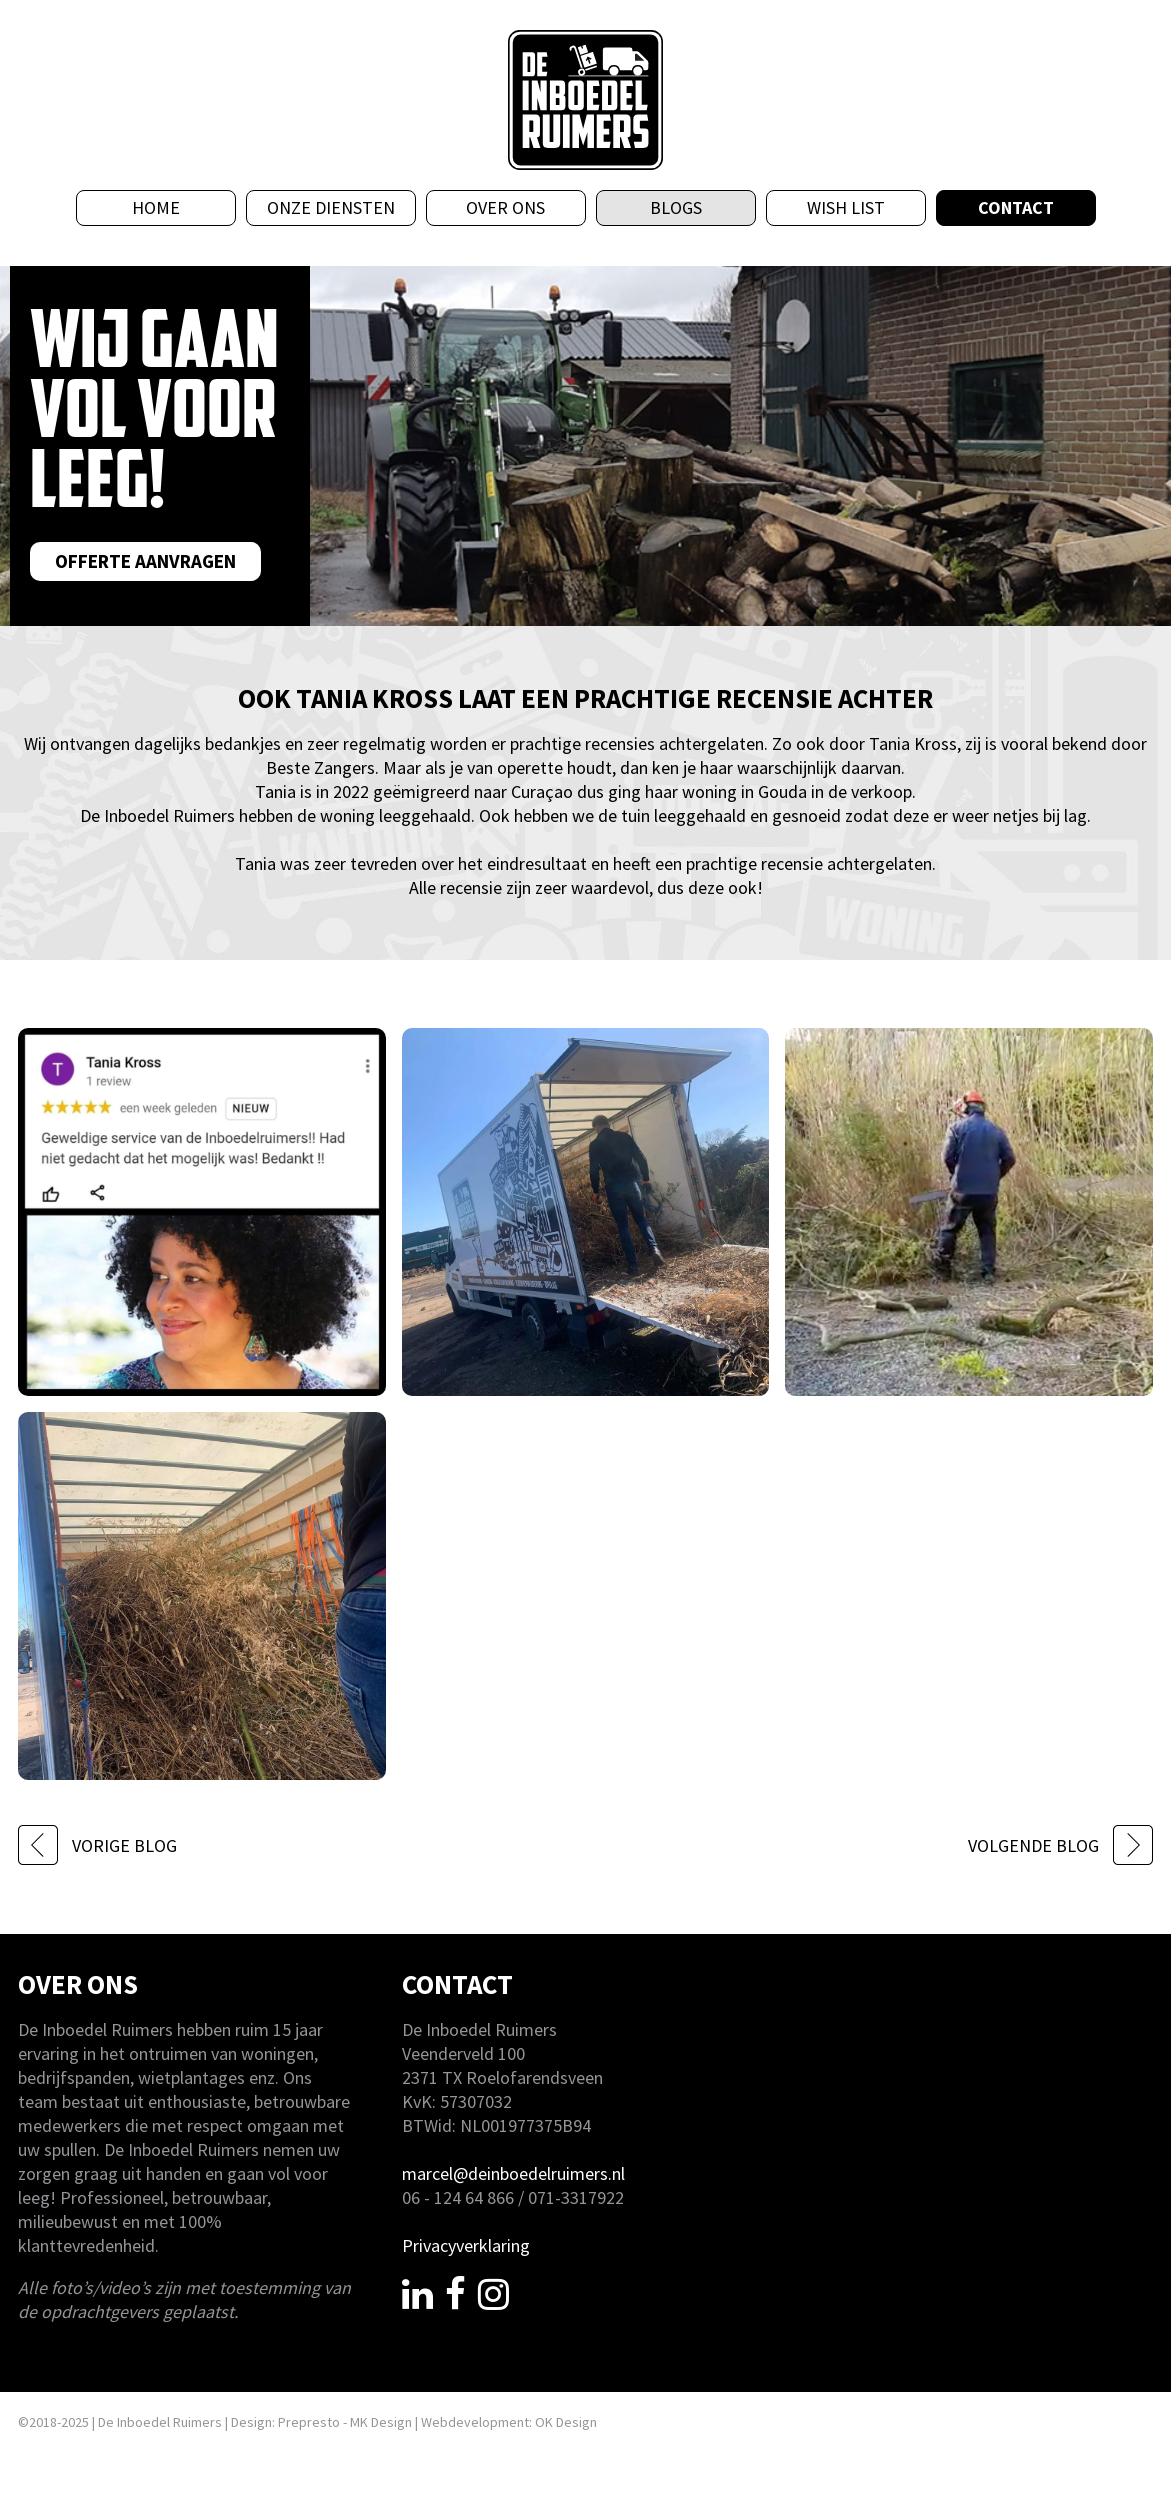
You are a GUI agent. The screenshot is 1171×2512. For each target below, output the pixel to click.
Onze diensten (331, 207)
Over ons (505, 207)
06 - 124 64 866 (458, 2197)
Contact (1016, 207)
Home (156, 207)
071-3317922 (576, 2197)
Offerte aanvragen (145, 561)
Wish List (846, 207)
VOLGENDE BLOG (1060, 1845)
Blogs (676, 207)
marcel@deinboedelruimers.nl (513, 2173)
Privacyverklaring (466, 2245)
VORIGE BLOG (97, 1845)
